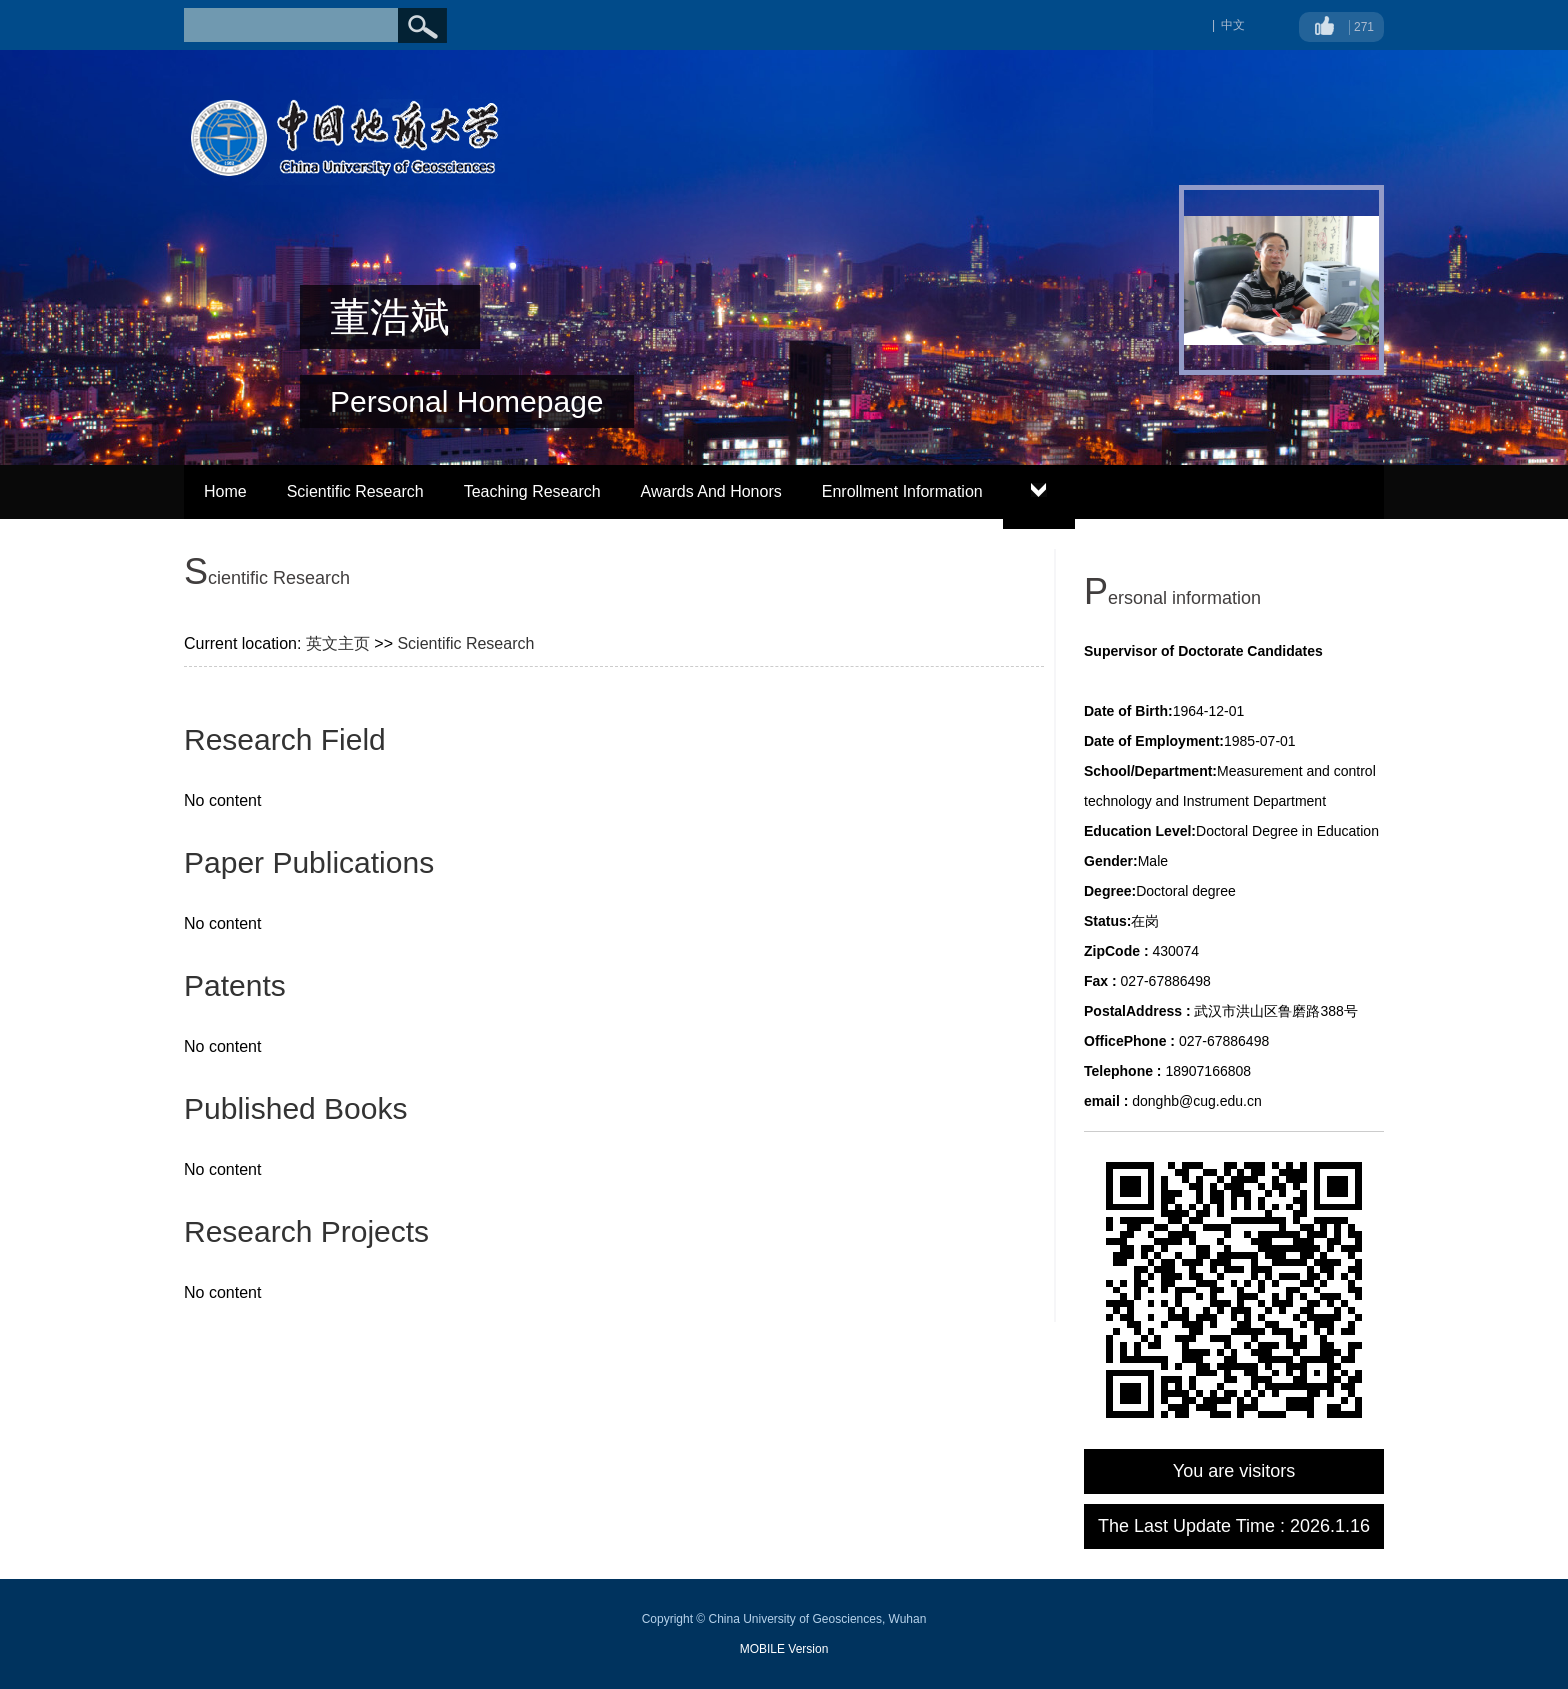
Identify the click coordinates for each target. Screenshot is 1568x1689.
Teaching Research (532, 491)
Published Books (295, 1108)
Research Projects (306, 1231)
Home (225, 491)
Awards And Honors (711, 491)
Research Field (285, 739)
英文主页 (338, 643)
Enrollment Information (902, 491)
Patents (235, 985)
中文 (1233, 25)
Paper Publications (309, 862)
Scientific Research (355, 491)
